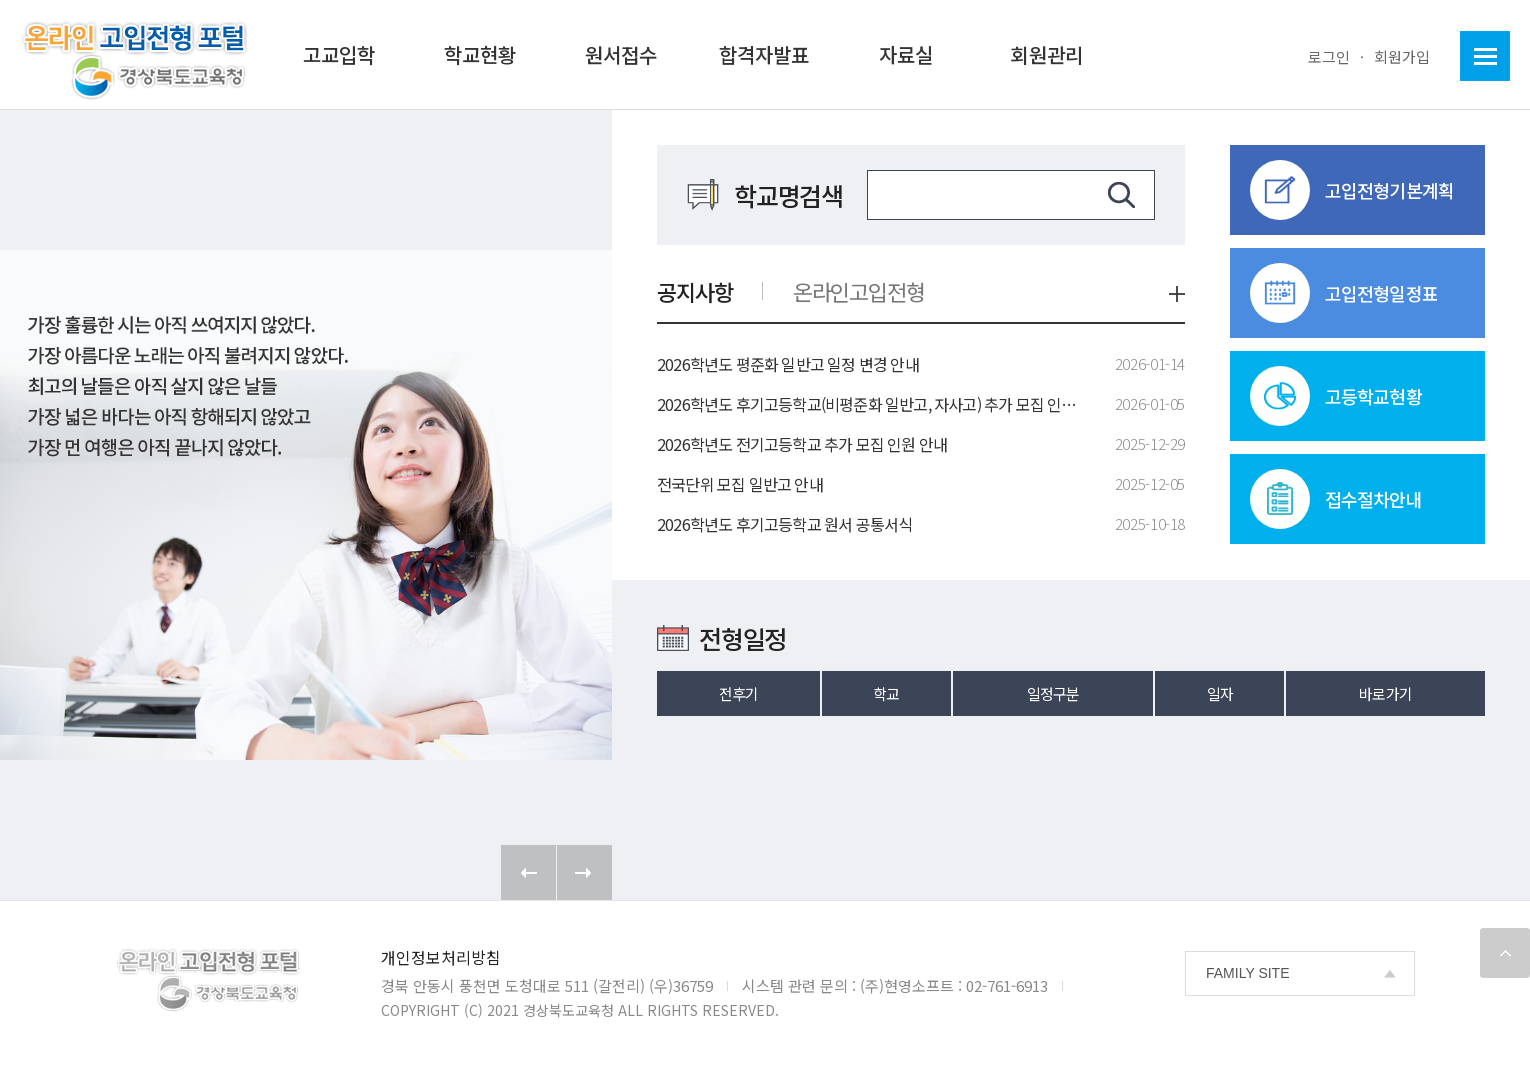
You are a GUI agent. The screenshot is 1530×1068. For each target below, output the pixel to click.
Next (584, 872)
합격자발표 (764, 54)
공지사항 (695, 291)
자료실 (906, 54)
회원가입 (1402, 56)
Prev (528, 872)
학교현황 (480, 54)
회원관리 (1047, 54)
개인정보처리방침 (441, 957)
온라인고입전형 (859, 291)
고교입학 (339, 54)
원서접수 (621, 54)
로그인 (1329, 56)
